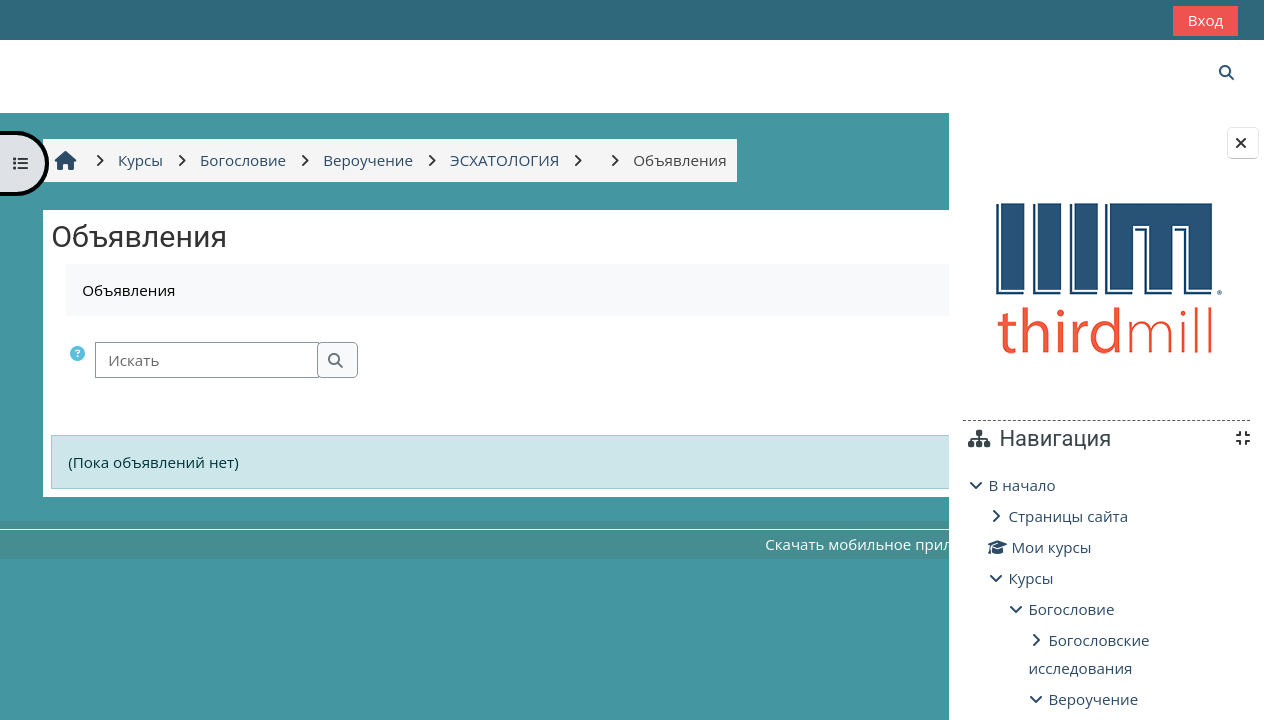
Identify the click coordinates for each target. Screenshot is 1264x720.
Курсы (1030, 578)
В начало (1021, 485)
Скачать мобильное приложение (762, 544)
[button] (75, 360)
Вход (1206, 20)
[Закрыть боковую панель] (1243, 143)
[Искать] (205, 360)
